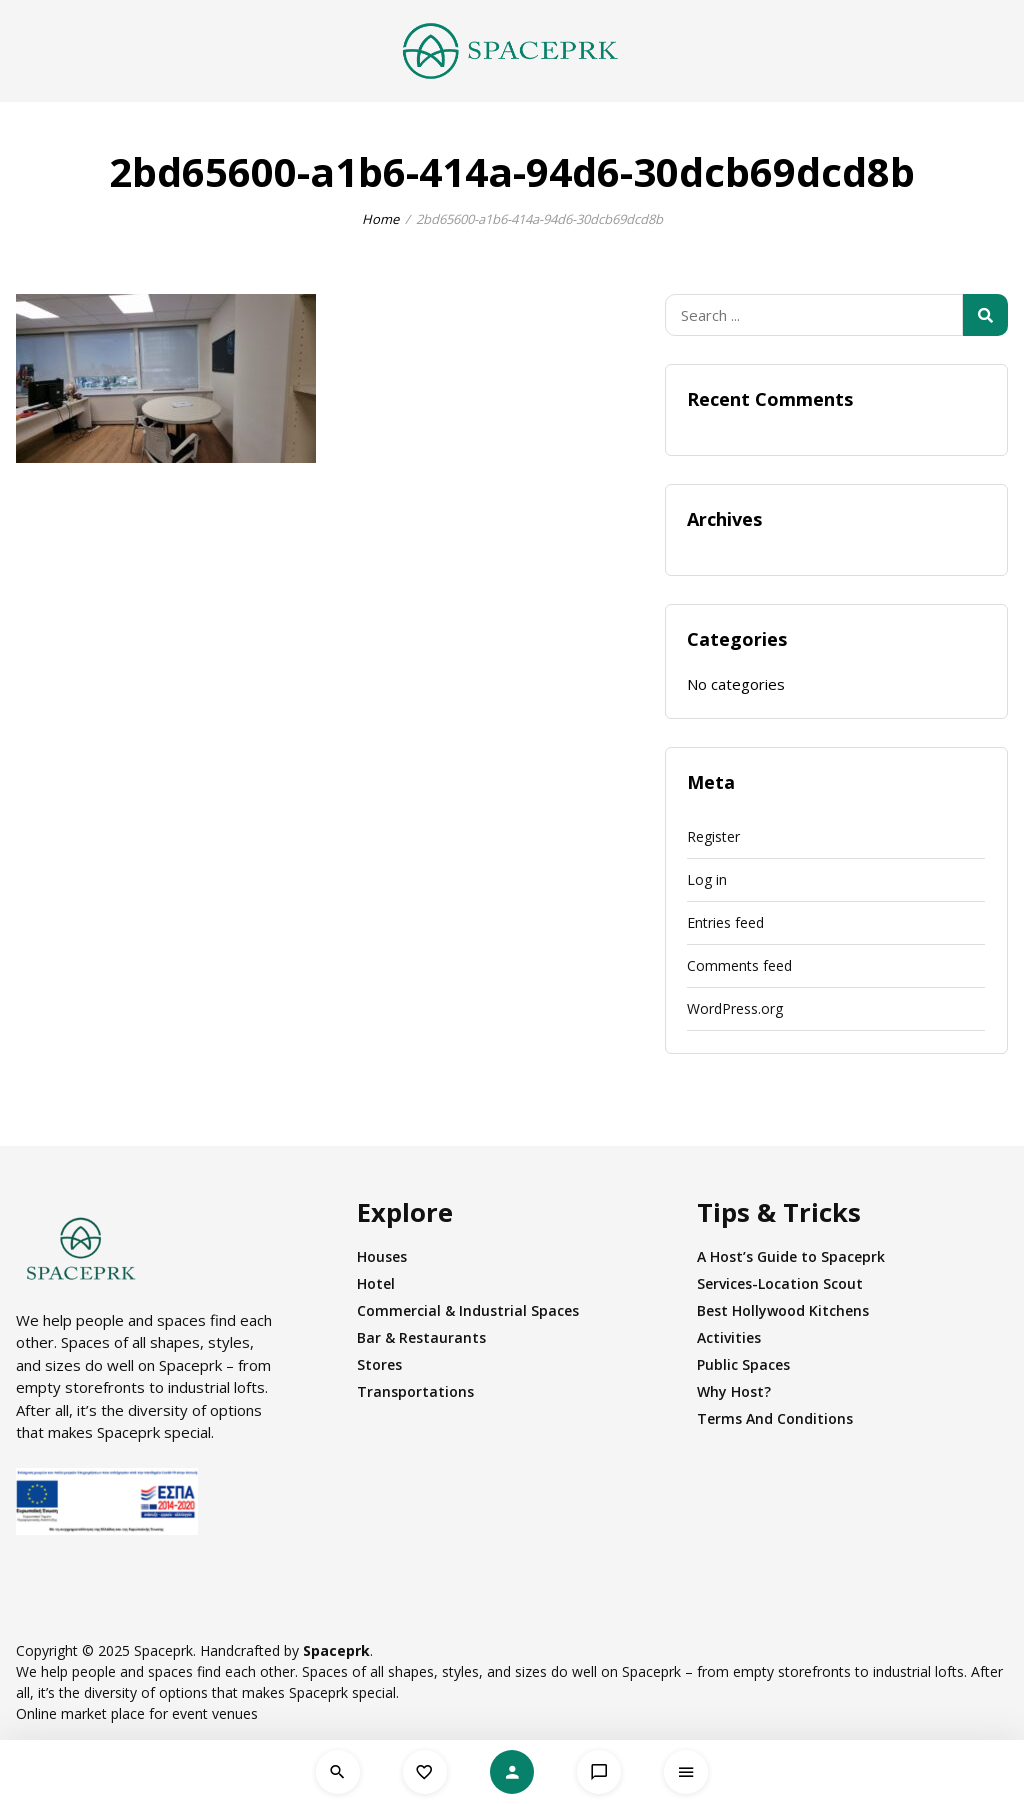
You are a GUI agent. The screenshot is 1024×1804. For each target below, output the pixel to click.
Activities (729, 1337)
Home (380, 219)
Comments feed (739, 965)
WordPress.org (735, 1008)
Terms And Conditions (775, 1418)
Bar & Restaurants (421, 1337)
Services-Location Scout (780, 1283)
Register (713, 836)
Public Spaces (743, 1364)
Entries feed (725, 922)
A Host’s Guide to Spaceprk (791, 1256)
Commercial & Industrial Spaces (468, 1310)
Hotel (376, 1283)
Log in (707, 879)
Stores (379, 1364)
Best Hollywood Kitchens (783, 1310)
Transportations (415, 1391)
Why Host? (734, 1391)
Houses (382, 1256)
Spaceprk (336, 1650)
